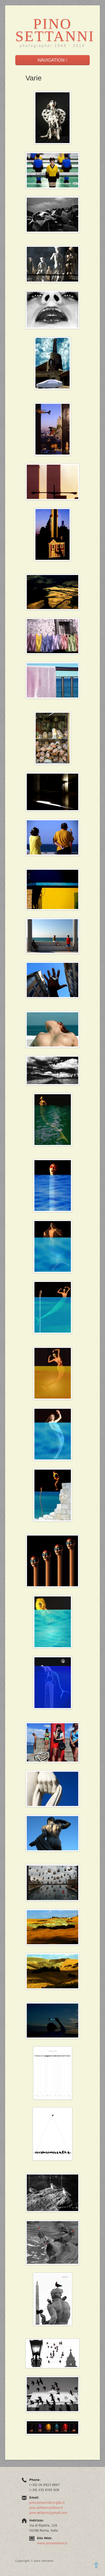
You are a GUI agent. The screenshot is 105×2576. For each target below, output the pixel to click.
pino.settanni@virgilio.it (47, 2502)
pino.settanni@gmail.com (48, 2513)
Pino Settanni (55, 29)
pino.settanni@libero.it (46, 2507)
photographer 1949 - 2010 (52, 45)
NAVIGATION (53, 60)
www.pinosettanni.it (52, 2543)
